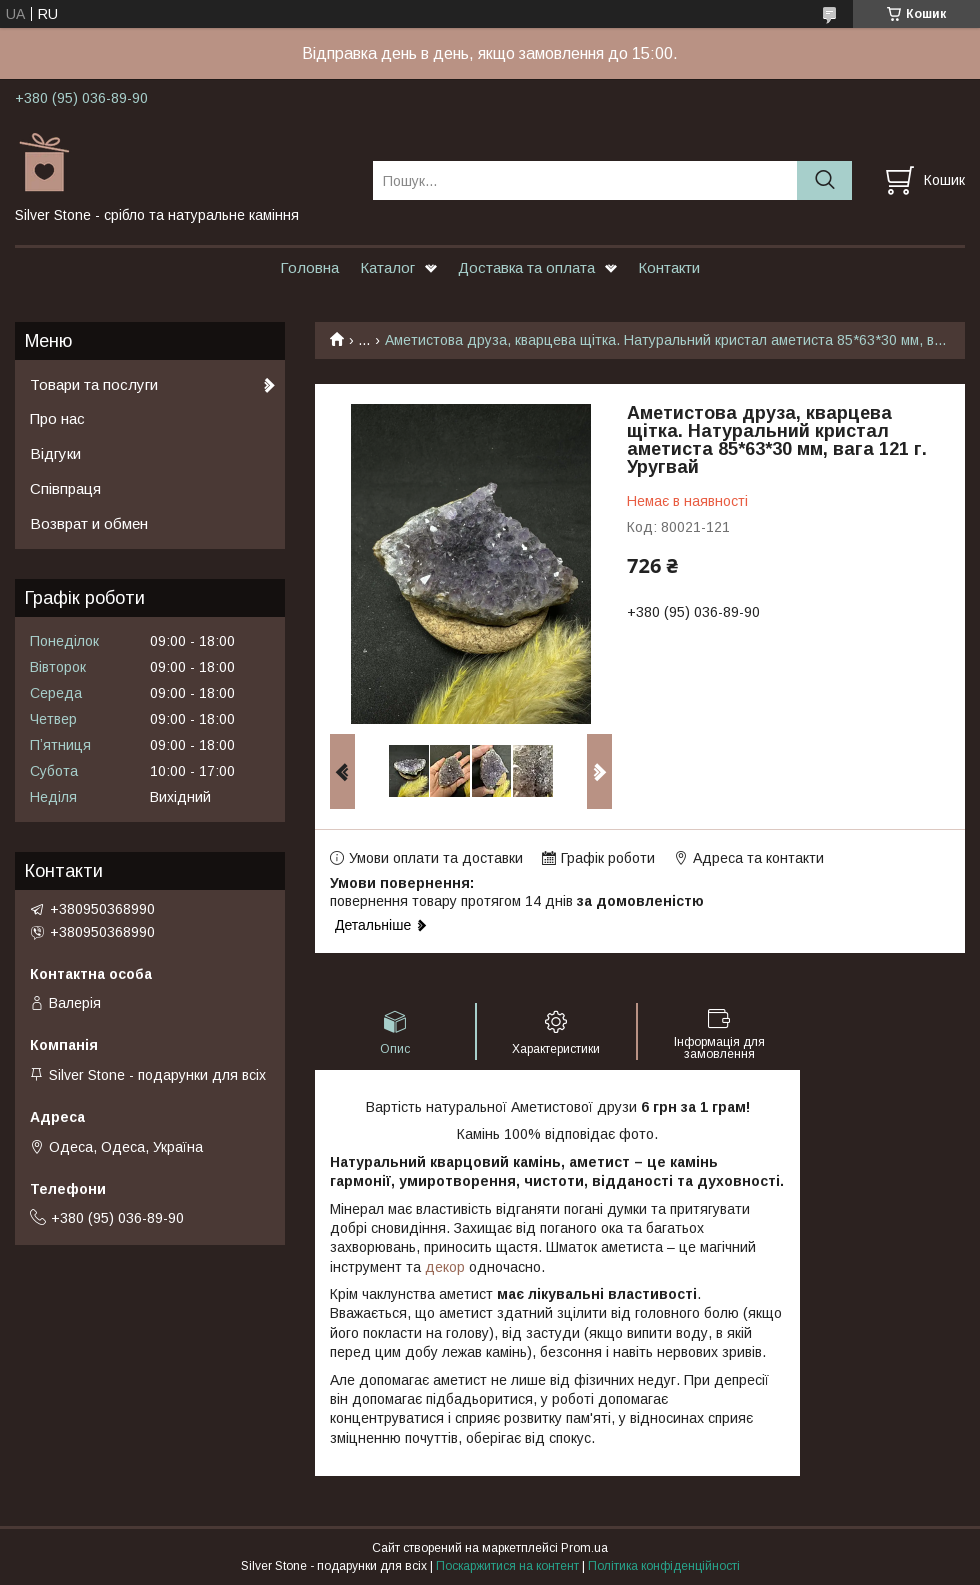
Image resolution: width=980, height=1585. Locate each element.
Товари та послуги (94, 384)
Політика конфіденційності (664, 1566)
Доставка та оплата (526, 267)
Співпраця (65, 488)
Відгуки (55, 453)
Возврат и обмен (89, 523)
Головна (309, 267)
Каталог (387, 267)
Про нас (57, 418)
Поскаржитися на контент (507, 1566)
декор (445, 1267)
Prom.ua (584, 1548)
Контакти (669, 267)
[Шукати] (824, 180)
